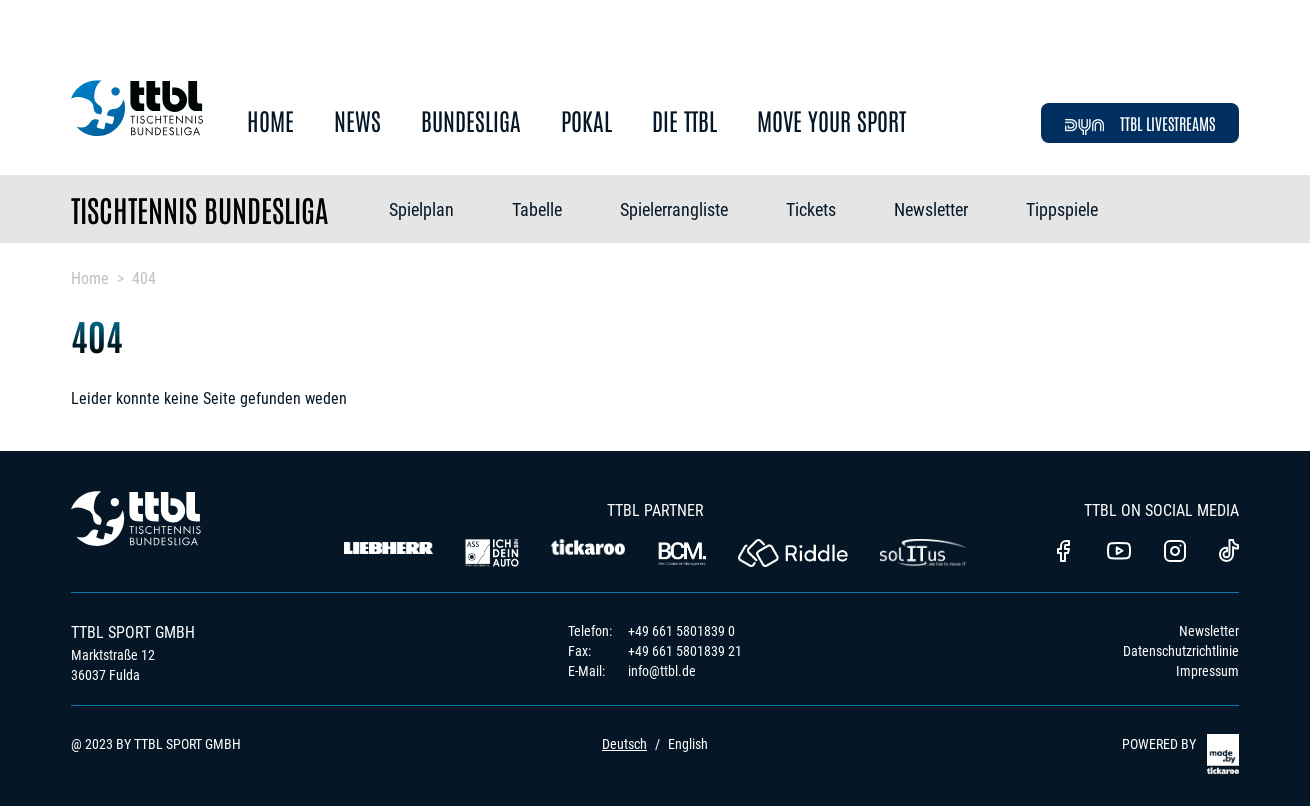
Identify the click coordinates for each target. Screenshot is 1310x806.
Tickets (811, 209)
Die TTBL (684, 121)
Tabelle (537, 209)
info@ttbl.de (662, 671)
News (357, 121)
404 (144, 278)
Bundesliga (471, 121)
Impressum (1207, 671)
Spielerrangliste (674, 209)
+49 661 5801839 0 (681, 631)
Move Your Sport (831, 121)
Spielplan (421, 209)
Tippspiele (1062, 209)
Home (270, 121)
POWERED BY (1180, 754)
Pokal (586, 121)
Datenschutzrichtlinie (1181, 651)
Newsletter (931, 209)
